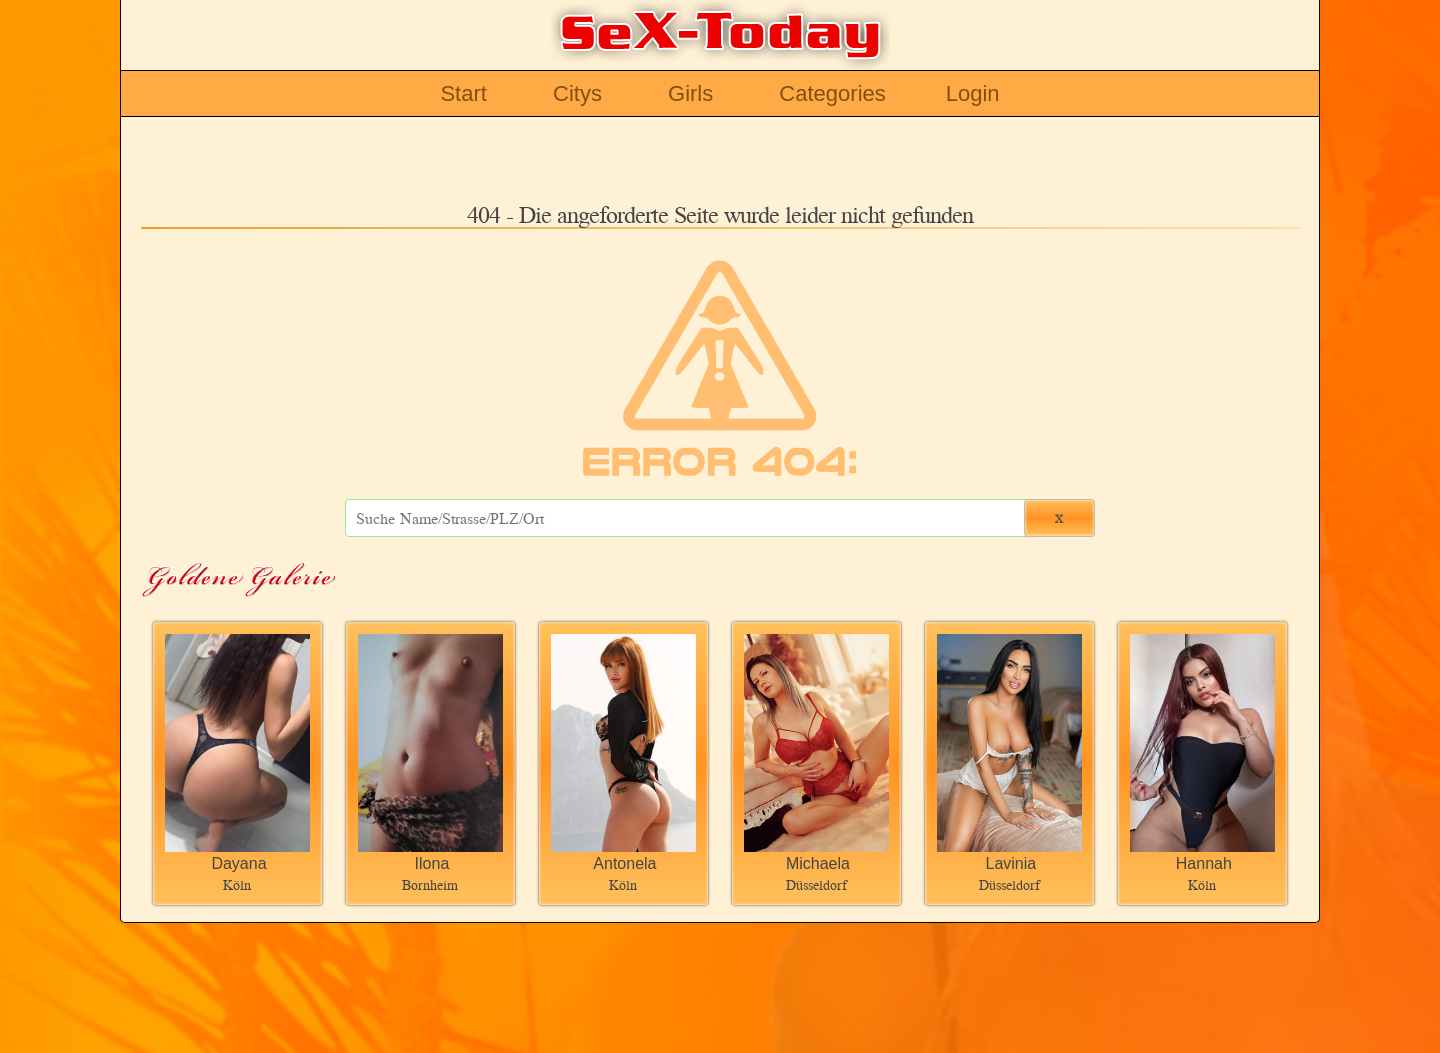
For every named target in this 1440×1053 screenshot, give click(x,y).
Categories (832, 93)
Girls (690, 93)
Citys (577, 93)
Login (973, 93)
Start (463, 93)
